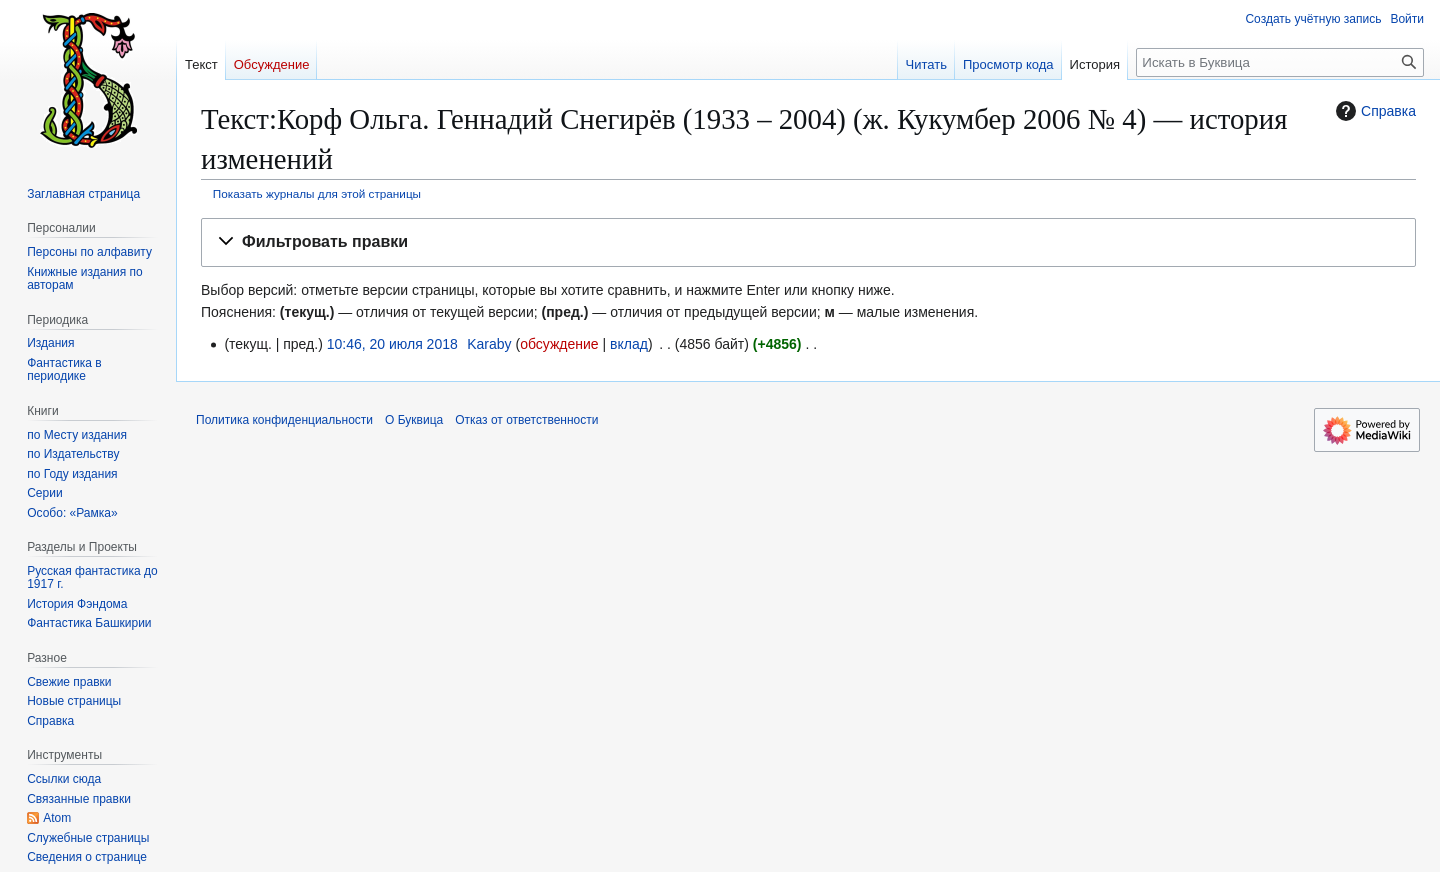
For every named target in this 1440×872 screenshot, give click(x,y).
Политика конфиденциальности (284, 420)
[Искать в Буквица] (1280, 62)
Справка (1373, 111)
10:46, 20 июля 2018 (392, 344)
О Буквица (414, 420)
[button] (808, 242)
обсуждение (559, 344)
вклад (629, 344)
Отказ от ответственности (526, 420)
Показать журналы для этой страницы (317, 193)
